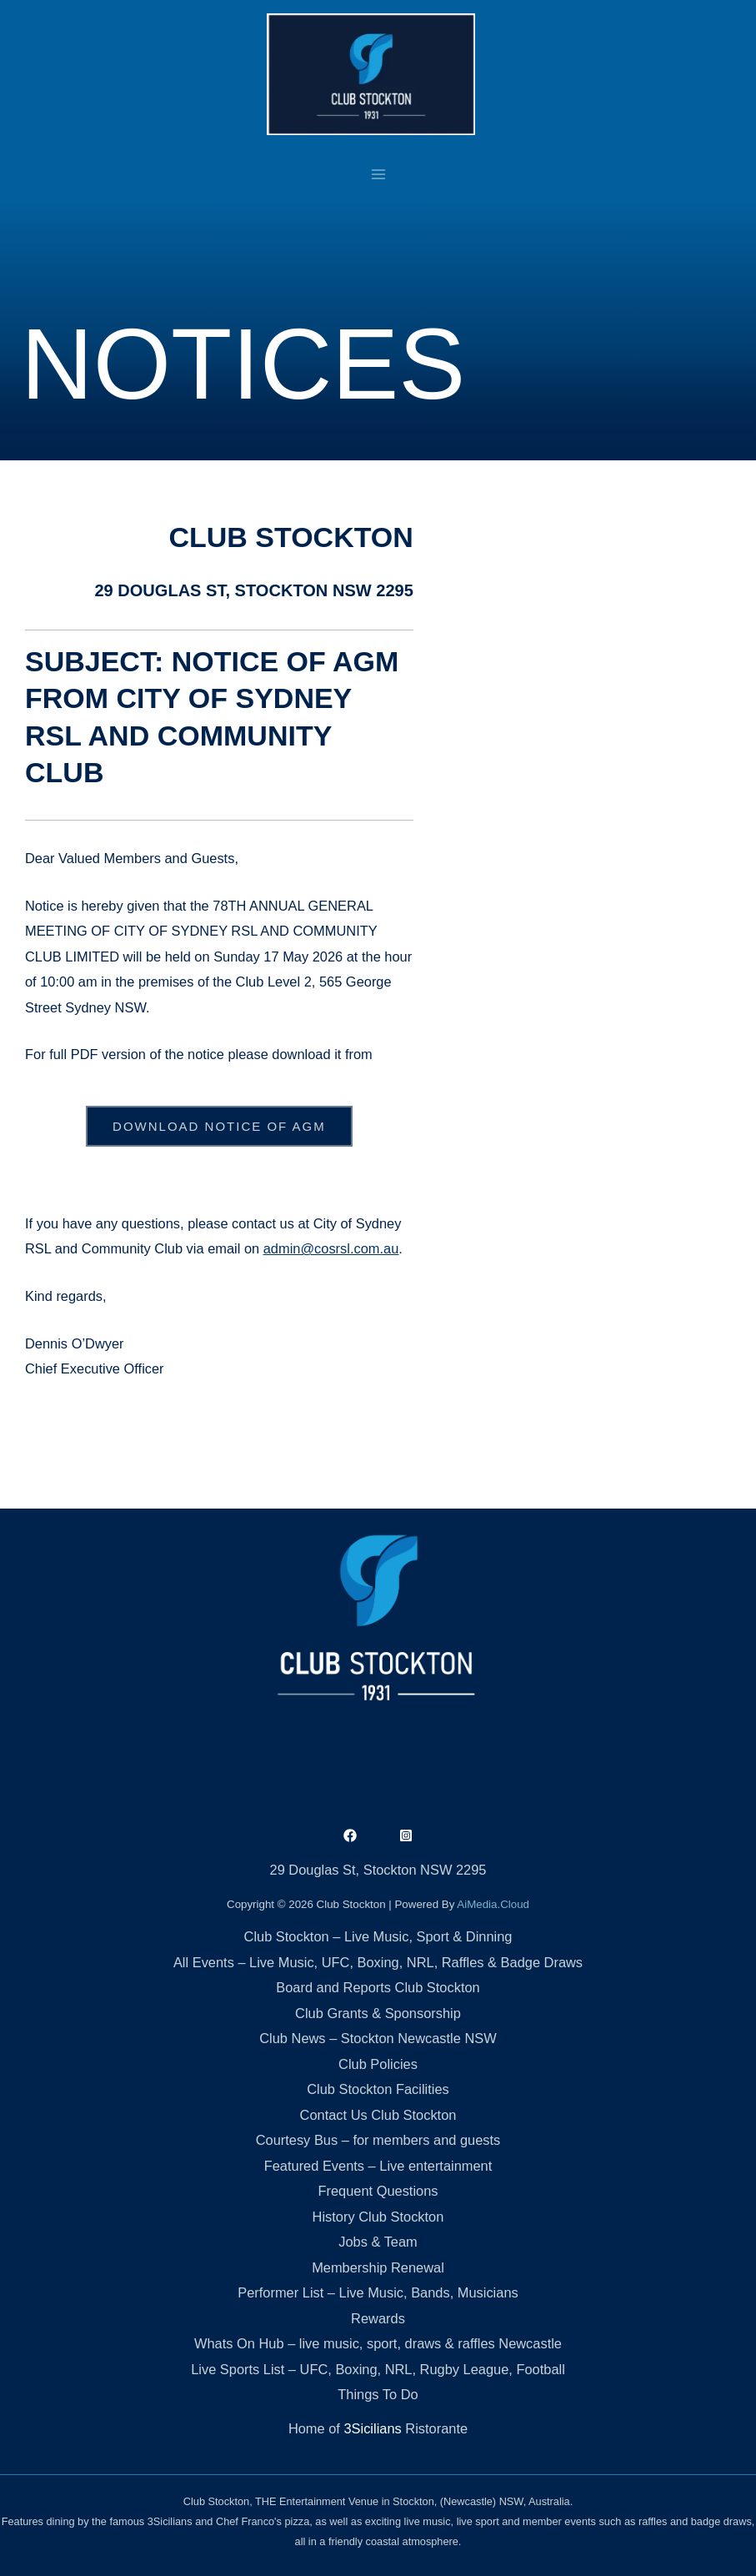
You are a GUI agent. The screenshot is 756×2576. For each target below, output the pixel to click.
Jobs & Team (378, 2241)
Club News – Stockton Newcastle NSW (377, 2038)
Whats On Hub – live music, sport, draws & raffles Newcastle (378, 2343)
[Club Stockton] (371, 74)
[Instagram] (406, 1835)
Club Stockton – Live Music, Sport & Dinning (378, 1936)
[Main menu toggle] (378, 174)
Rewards (378, 2318)
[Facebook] (350, 1835)
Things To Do (378, 2394)
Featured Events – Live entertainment (378, 2165)
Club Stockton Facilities (378, 2088)
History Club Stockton (378, 2216)
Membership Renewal (378, 2267)
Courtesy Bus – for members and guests (378, 2139)
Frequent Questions (378, 2190)
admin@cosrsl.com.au (331, 1248)
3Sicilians (372, 2428)
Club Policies (378, 2063)
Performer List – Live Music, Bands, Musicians (378, 2292)
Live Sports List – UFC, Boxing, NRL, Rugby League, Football (378, 2369)
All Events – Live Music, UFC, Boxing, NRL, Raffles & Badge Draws (378, 1962)
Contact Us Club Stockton (378, 2114)
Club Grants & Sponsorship (378, 2013)
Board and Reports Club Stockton (377, 1987)
